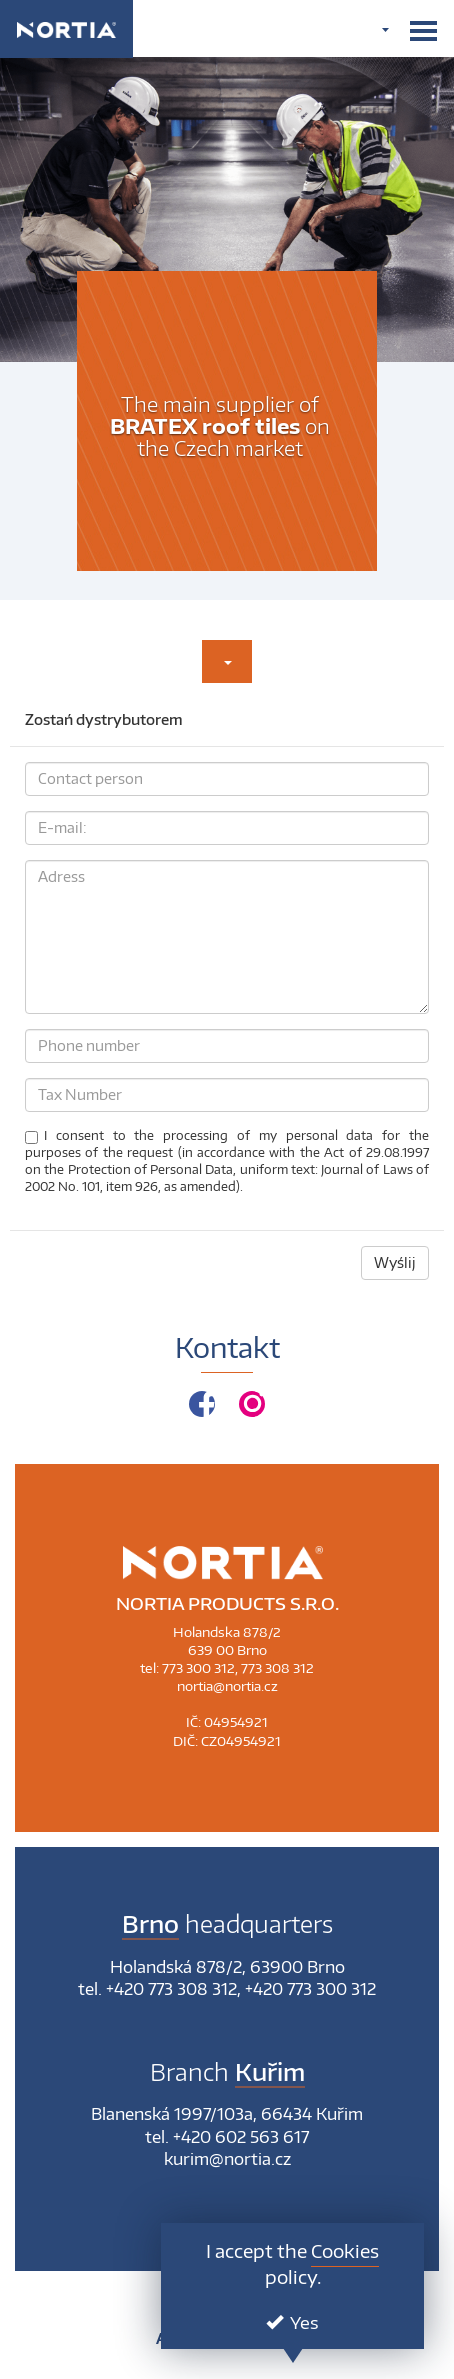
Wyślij (395, 1262)
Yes (292, 2322)
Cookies (345, 2250)
